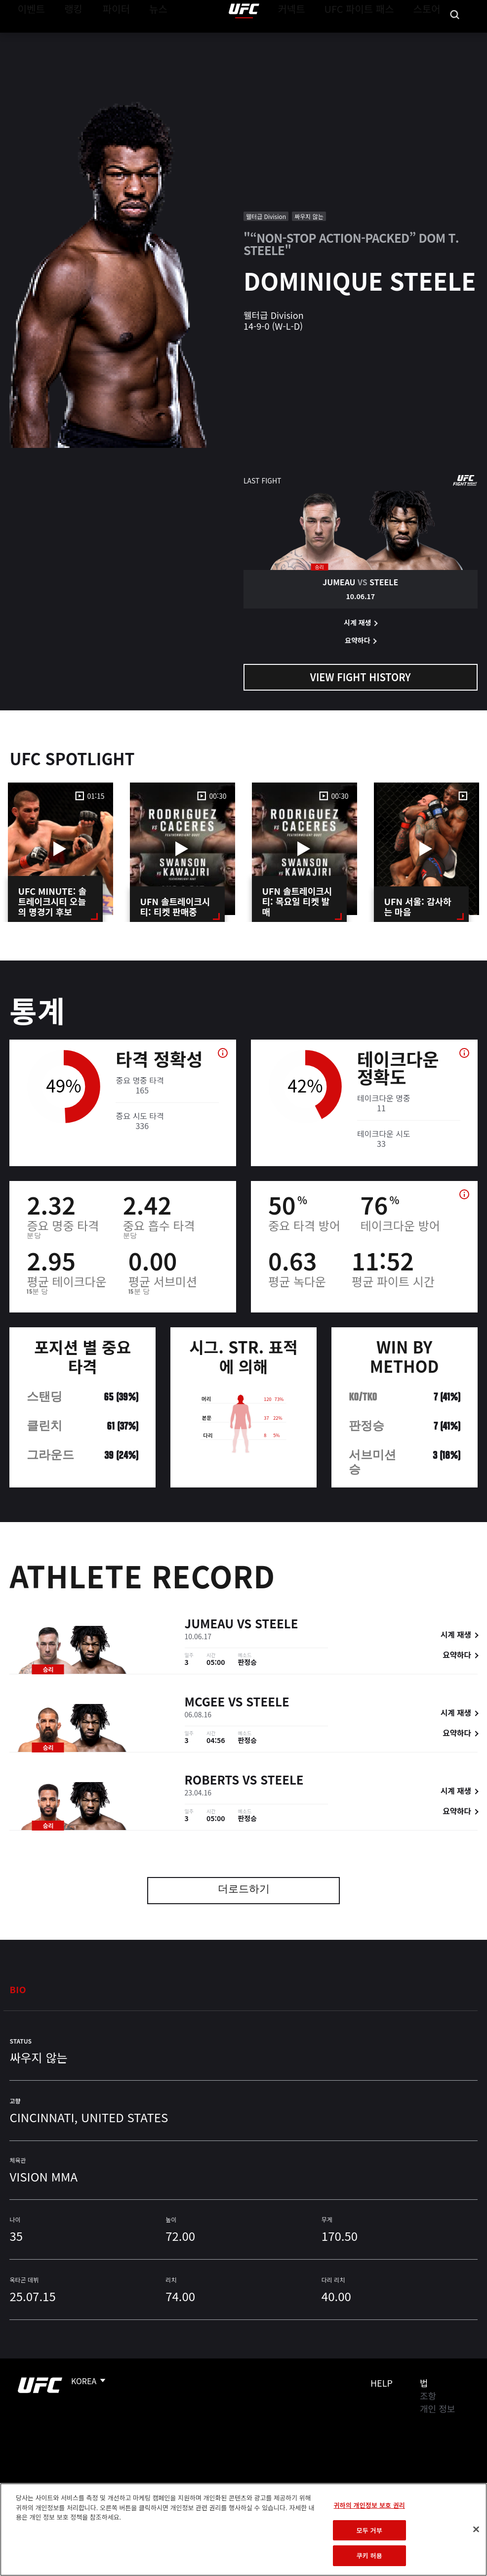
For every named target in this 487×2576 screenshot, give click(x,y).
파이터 (108, 38)
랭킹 (66, 38)
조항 (428, 2395)
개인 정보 (437, 2408)
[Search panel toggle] (455, 37)
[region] (243, 2529)
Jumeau (209, 1624)
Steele (276, 1624)
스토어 (430, 38)
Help (381, 2382)
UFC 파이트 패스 (372, 38)
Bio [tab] (17, 1989)
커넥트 (314, 38)
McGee (205, 1702)
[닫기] (476, 2529)
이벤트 (29, 38)
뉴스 (145, 38)
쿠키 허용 (369, 2555)
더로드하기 (244, 1890)
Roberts (212, 1781)
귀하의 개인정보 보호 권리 (369, 2505)
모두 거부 (369, 2530)
